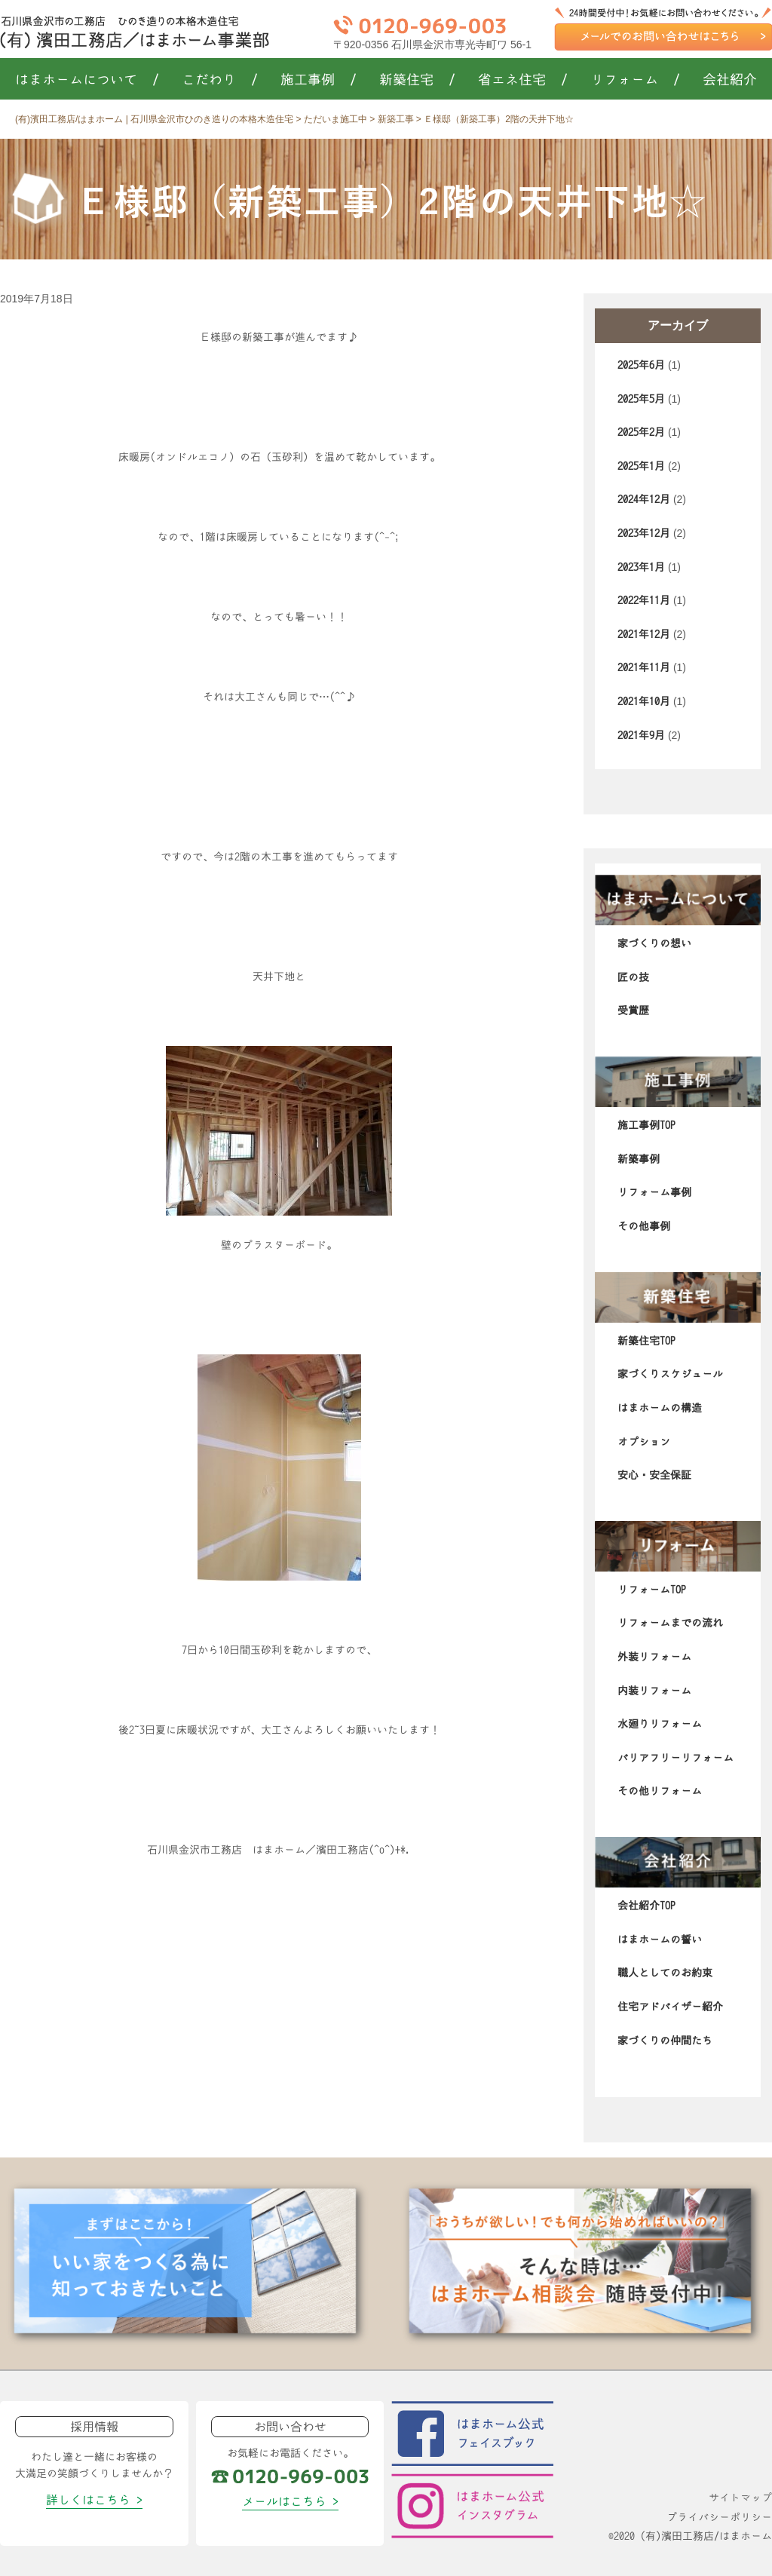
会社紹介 (730, 80)
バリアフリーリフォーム (675, 1758)
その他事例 (643, 1226)
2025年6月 (641, 365)
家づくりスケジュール (670, 1374)
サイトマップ (740, 2497)
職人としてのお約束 (664, 1972)
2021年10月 (643, 701)
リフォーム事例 (654, 1192)
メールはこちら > (290, 2501)
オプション (643, 1442)
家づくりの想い (654, 943)
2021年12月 (643, 634)
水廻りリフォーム (659, 1724)
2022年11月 (643, 600)
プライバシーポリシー (719, 2517)
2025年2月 (641, 432)
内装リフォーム (654, 1690)
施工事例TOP (646, 1125)
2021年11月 (643, 667)
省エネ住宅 (523, 80)
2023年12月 (643, 533)
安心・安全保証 (654, 1475)
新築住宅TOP (646, 1341)
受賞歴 (633, 1010)
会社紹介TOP (646, 1905)
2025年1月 (641, 466)
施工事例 (318, 80)
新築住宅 (417, 80)
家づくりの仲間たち (664, 2040)
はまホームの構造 (659, 1408)
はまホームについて (87, 80)
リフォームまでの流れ (670, 1623)
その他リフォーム (659, 1791)
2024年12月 (643, 499)
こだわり (220, 80)
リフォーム (635, 80)
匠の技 (633, 977)
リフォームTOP (651, 1589)
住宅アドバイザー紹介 (670, 2006)
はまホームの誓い (659, 1939)
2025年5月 (641, 399)
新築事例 (638, 1159)
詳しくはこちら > (94, 2500)
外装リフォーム (654, 1656)
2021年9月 (641, 735)
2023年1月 (641, 567)
